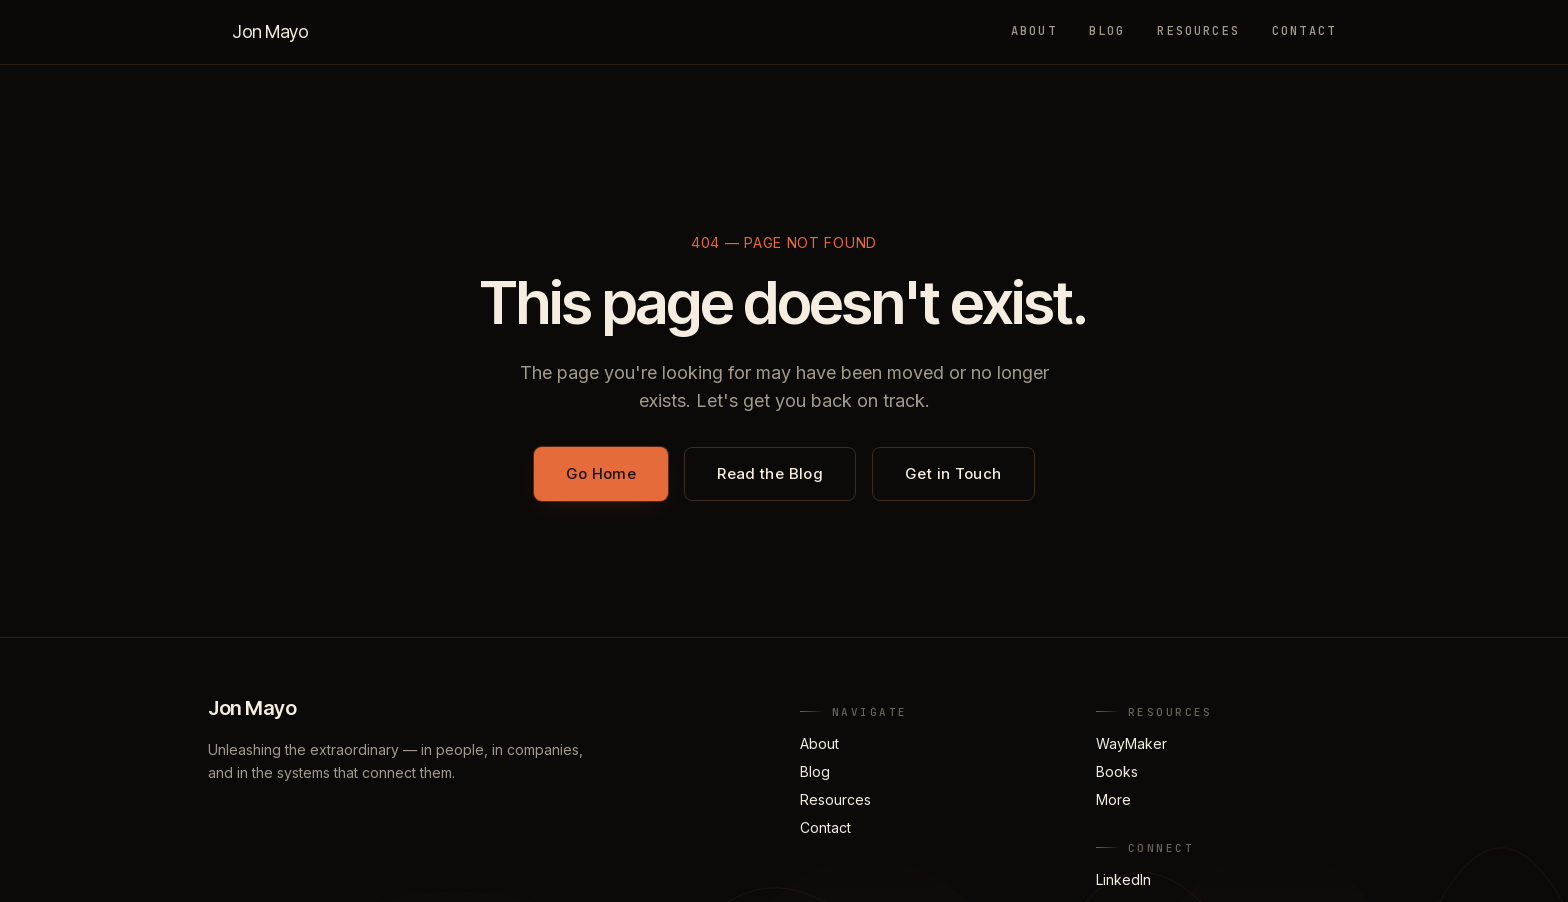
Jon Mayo (270, 31)
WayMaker (1131, 743)
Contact (1304, 31)
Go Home (601, 473)
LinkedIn (1123, 879)
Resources (1198, 31)
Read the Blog (770, 473)
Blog (1107, 31)
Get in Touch (953, 473)
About (1034, 31)
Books (1117, 771)
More (1113, 799)
